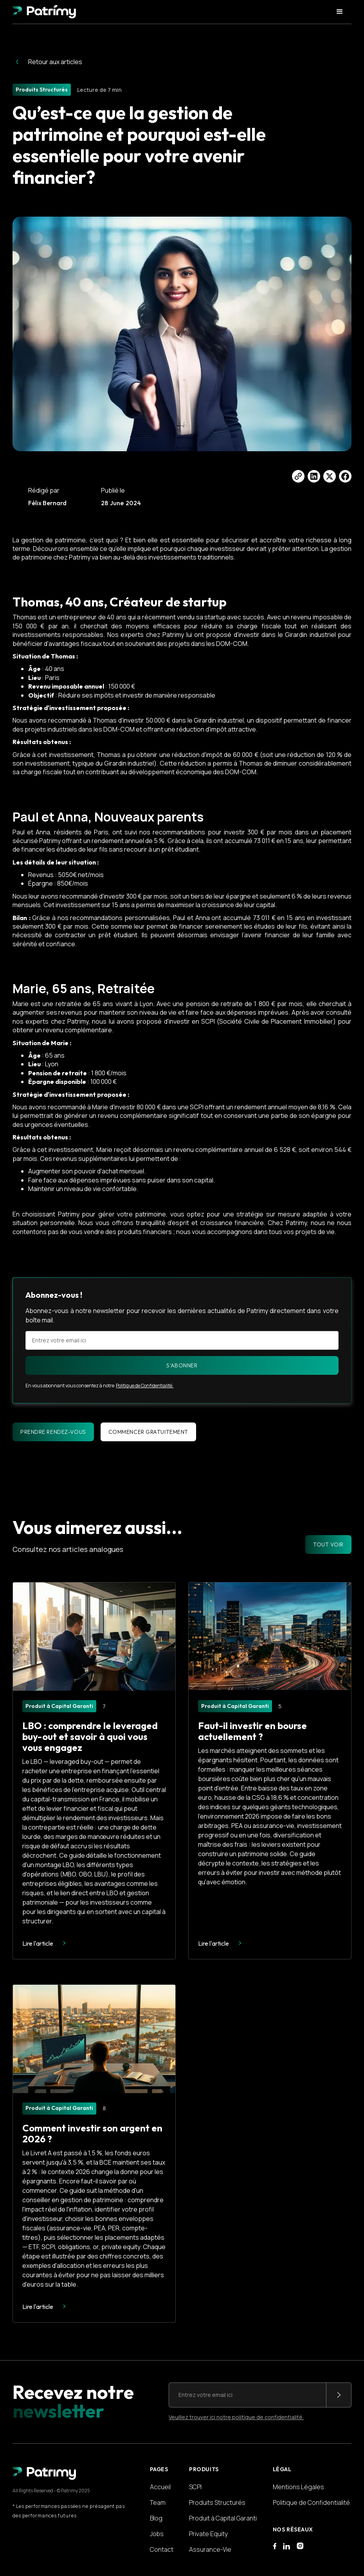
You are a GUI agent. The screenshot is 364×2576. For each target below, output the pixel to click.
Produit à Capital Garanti (223, 2518)
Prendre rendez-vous (53, 1431)
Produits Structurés (217, 2502)
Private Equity (208, 2533)
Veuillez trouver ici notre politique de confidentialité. (236, 2417)
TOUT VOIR (328, 1544)
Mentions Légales (298, 2487)
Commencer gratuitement (148, 1431)
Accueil (160, 2487)
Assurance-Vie (210, 2549)
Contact (161, 2549)
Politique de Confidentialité (311, 2502)
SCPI (195, 2487)
